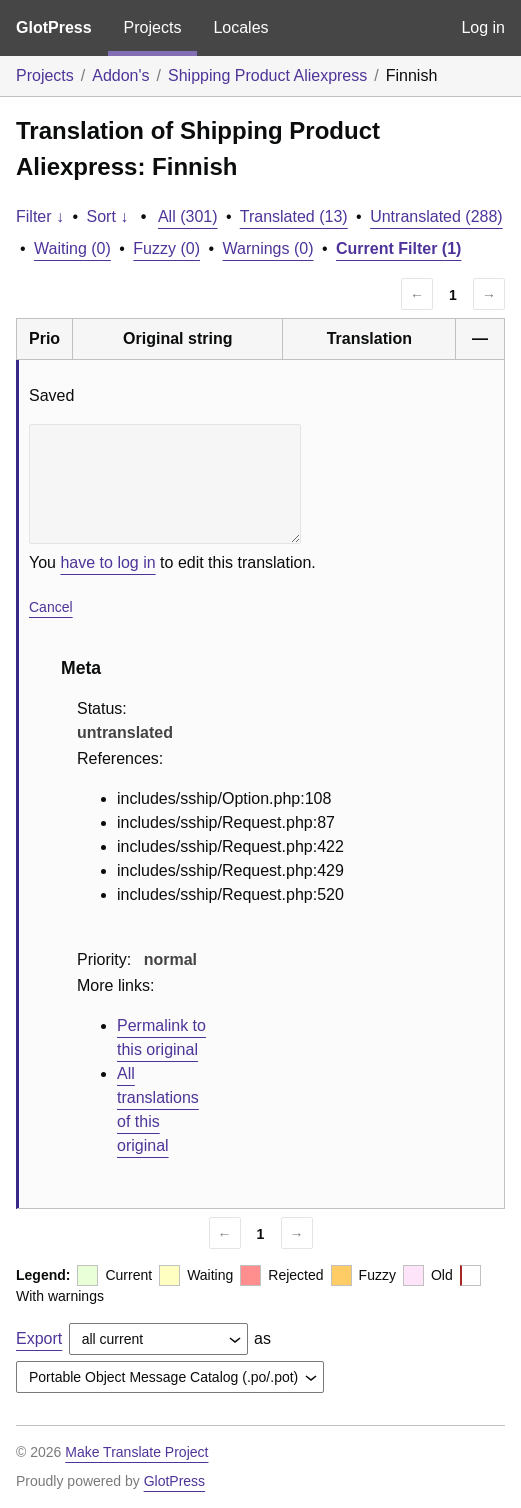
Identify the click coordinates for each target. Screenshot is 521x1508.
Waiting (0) (72, 248)
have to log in (107, 562)
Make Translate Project (136, 1452)
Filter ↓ (40, 216)
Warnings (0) (268, 248)
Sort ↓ (108, 216)
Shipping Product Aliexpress (267, 75)
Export (39, 1338)
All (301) (188, 216)
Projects (153, 27)
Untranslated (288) (436, 216)
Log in (483, 27)
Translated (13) (294, 216)
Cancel (51, 607)
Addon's (120, 75)
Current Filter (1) (398, 248)
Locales (240, 27)
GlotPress (54, 27)
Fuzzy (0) (166, 248)
